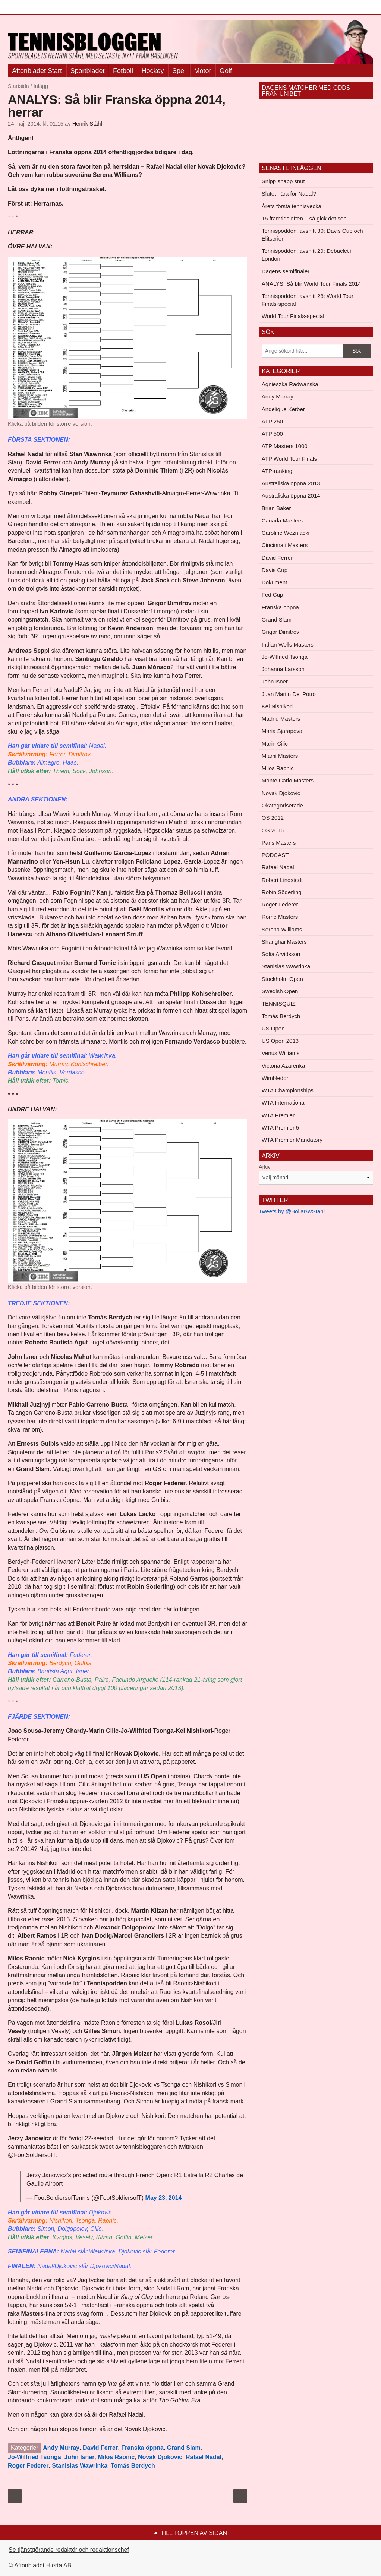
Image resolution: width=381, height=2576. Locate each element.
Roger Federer (28, 2465)
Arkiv (264, 1167)
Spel (179, 70)
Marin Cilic (275, 743)
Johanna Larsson (283, 669)
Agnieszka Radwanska (290, 384)
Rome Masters (280, 917)
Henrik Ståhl (87, 124)
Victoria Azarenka (283, 1066)
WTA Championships (288, 1090)
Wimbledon (276, 1078)
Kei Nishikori (277, 706)
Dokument (274, 582)
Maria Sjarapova (282, 731)
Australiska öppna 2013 (291, 483)
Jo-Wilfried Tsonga (34, 2457)
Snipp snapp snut (283, 181)
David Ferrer (100, 2448)
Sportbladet (87, 70)
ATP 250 (272, 421)
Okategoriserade (282, 805)
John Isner (79, 2457)
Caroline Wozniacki (285, 533)
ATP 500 (272, 434)
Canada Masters (282, 520)
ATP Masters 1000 (285, 446)
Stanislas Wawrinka (79, 2465)
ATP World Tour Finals (289, 458)
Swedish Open (280, 991)
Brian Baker (276, 508)
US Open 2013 (280, 1041)
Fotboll (123, 70)
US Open (273, 1028)
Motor (202, 70)
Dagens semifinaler (285, 271)
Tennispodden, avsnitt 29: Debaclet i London (307, 255)
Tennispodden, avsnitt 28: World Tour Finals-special (307, 300)
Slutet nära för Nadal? (289, 193)
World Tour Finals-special (293, 316)
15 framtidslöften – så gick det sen (304, 218)
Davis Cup (274, 570)
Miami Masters (280, 756)
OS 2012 (273, 817)
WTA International (284, 1102)
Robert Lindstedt (282, 880)
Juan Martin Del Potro (289, 694)
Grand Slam (184, 2448)
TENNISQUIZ (279, 1003)
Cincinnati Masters (285, 545)
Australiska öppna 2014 (291, 495)
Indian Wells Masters (288, 644)
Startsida (18, 86)
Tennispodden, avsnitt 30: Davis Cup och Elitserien (312, 235)
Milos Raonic (116, 2457)
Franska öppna (142, 2448)
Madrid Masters (281, 718)
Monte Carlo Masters (288, 780)
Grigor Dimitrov (280, 632)
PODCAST (275, 855)
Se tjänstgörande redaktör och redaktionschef (69, 2550)
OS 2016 (273, 830)
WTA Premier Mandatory (292, 1140)
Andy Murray (61, 2448)
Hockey (153, 70)
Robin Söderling (282, 892)
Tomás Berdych (133, 2465)
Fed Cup (272, 594)
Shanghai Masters (284, 941)
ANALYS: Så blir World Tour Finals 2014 (311, 283)
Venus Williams (281, 1053)
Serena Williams (282, 929)
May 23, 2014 (163, 2198)
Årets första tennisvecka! (292, 206)
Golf (226, 70)
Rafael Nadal (203, 2457)
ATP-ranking (277, 471)
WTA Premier (278, 1115)
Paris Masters (279, 842)
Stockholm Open (282, 979)
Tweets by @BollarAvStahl (292, 1211)
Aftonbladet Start (37, 70)
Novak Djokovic (160, 2457)
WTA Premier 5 (280, 1127)
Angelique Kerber (283, 409)
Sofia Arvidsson (281, 954)
